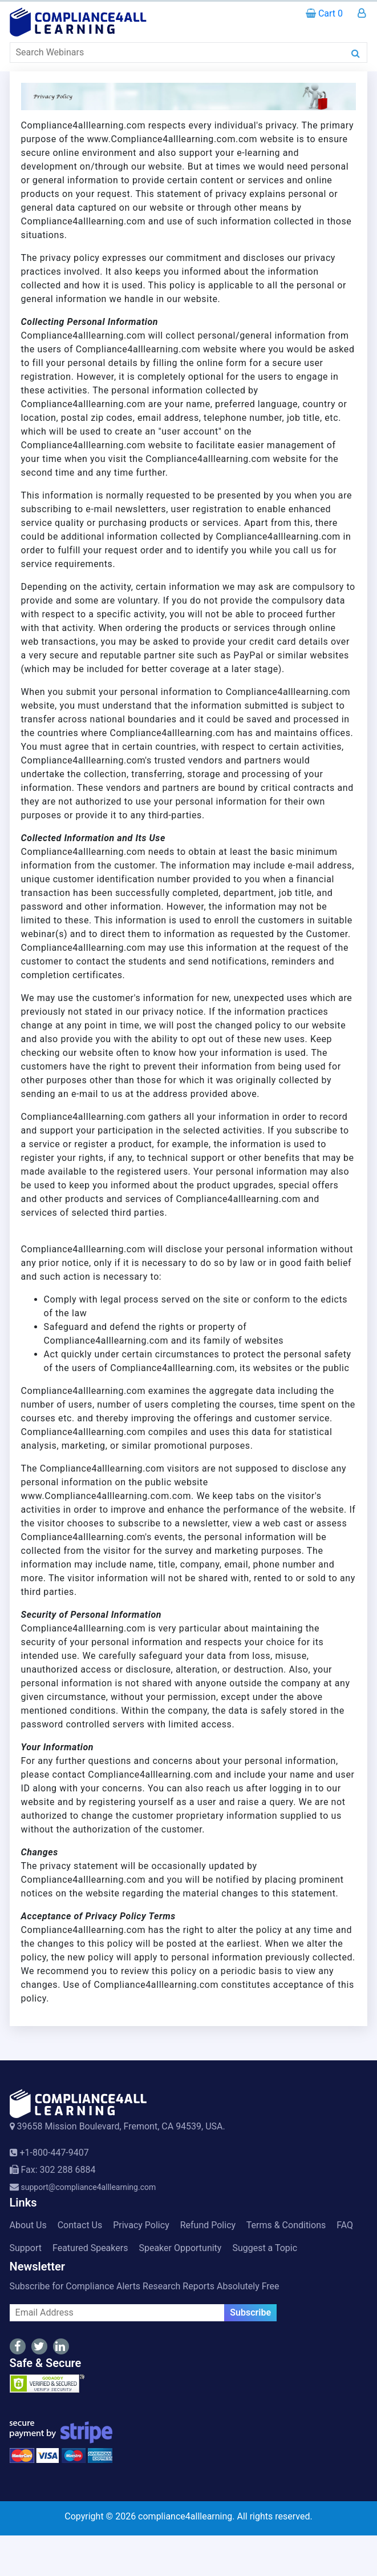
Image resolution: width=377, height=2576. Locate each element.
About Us (28, 2225)
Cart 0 (324, 13)
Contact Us (80, 2225)
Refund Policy (208, 2225)
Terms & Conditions (286, 2225)
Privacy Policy (141, 2225)
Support (26, 2248)
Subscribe (250, 2312)
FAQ (345, 2225)
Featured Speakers (90, 2248)
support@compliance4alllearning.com (88, 2187)
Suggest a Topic (264, 2248)
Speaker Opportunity (180, 2248)
